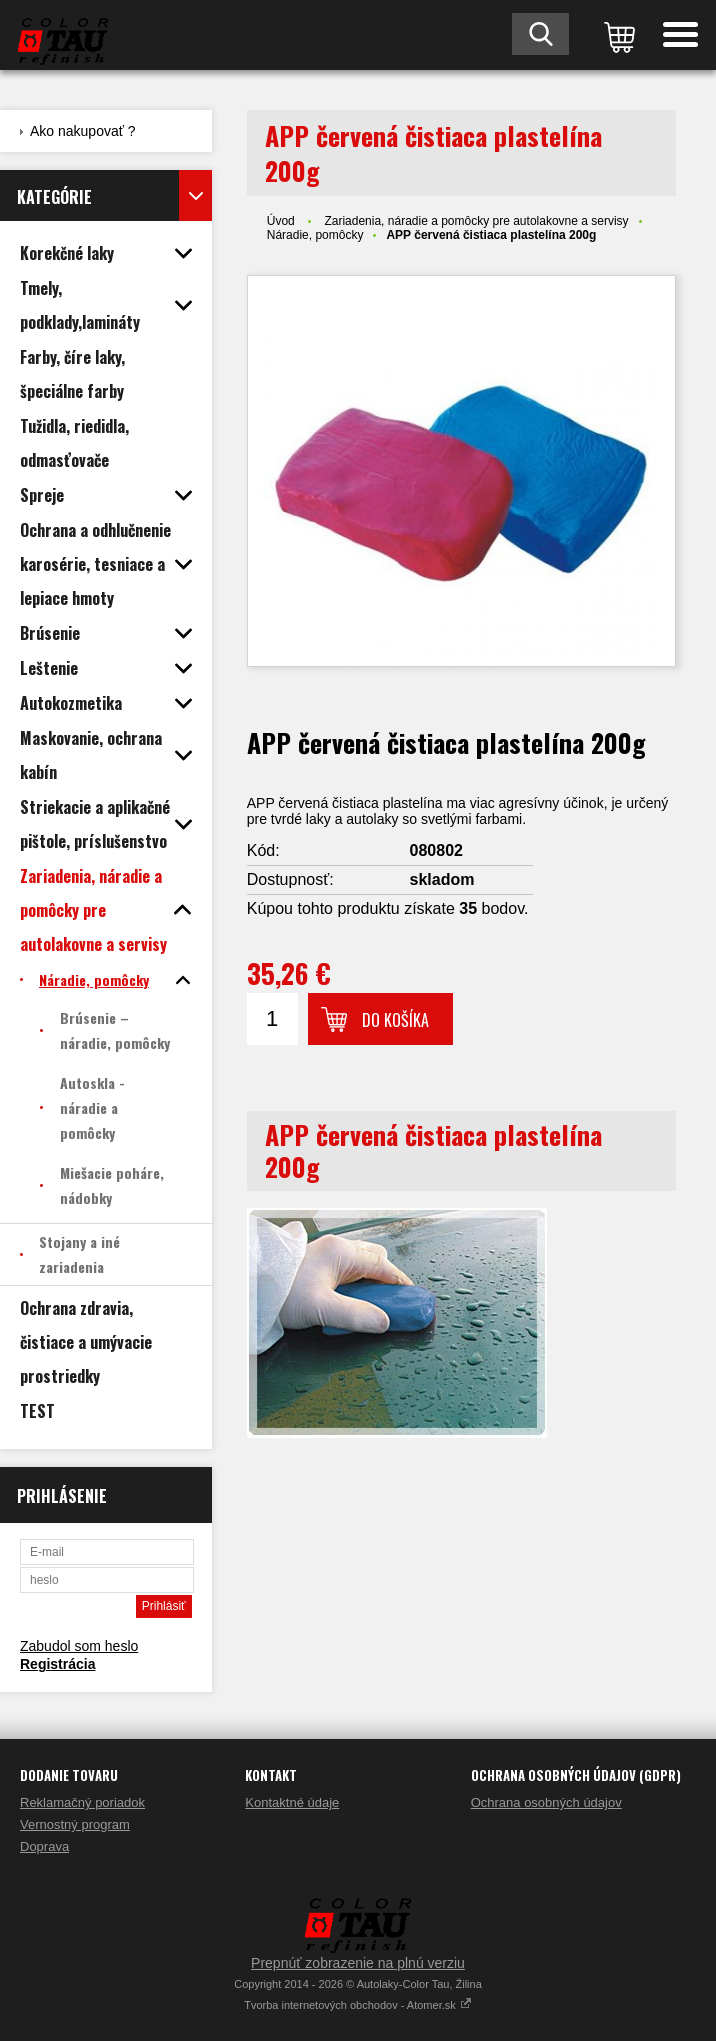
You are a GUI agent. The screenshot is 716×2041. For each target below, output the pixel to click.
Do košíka (395, 1020)
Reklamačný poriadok (82, 1802)
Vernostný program (75, 1824)
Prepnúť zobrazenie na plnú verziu (358, 1963)
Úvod (281, 221)
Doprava (44, 1846)
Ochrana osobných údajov (546, 1802)
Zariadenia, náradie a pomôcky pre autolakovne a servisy (476, 221)
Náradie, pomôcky (315, 235)
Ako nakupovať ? (83, 131)
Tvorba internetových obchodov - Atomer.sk (358, 2005)
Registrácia (57, 1664)
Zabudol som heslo (79, 1646)
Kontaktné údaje (292, 1802)
